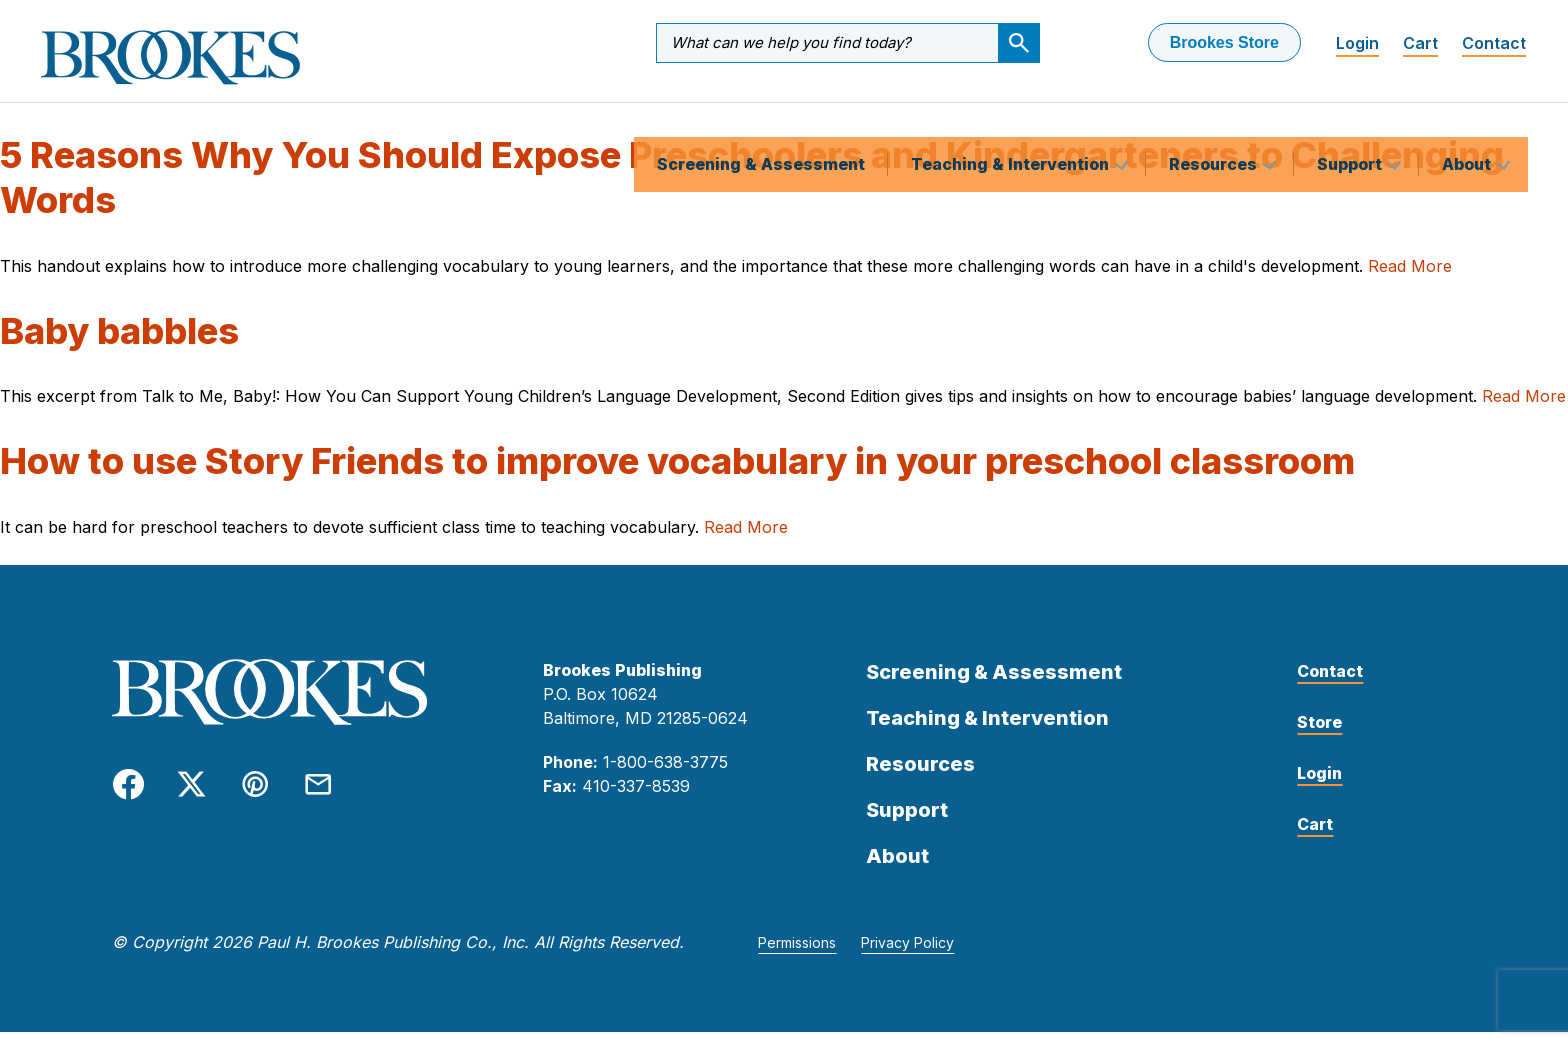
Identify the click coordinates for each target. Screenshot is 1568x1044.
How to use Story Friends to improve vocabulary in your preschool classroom (677, 473)
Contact (1494, 43)
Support (1351, 114)
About (1468, 114)
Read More (1410, 278)
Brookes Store (1224, 42)
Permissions (797, 954)
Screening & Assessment (761, 114)
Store (1319, 734)
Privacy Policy (907, 954)
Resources (1215, 114)
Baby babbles (119, 343)
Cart (1420, 43)
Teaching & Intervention (1012, 114)
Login (1357, 43)
